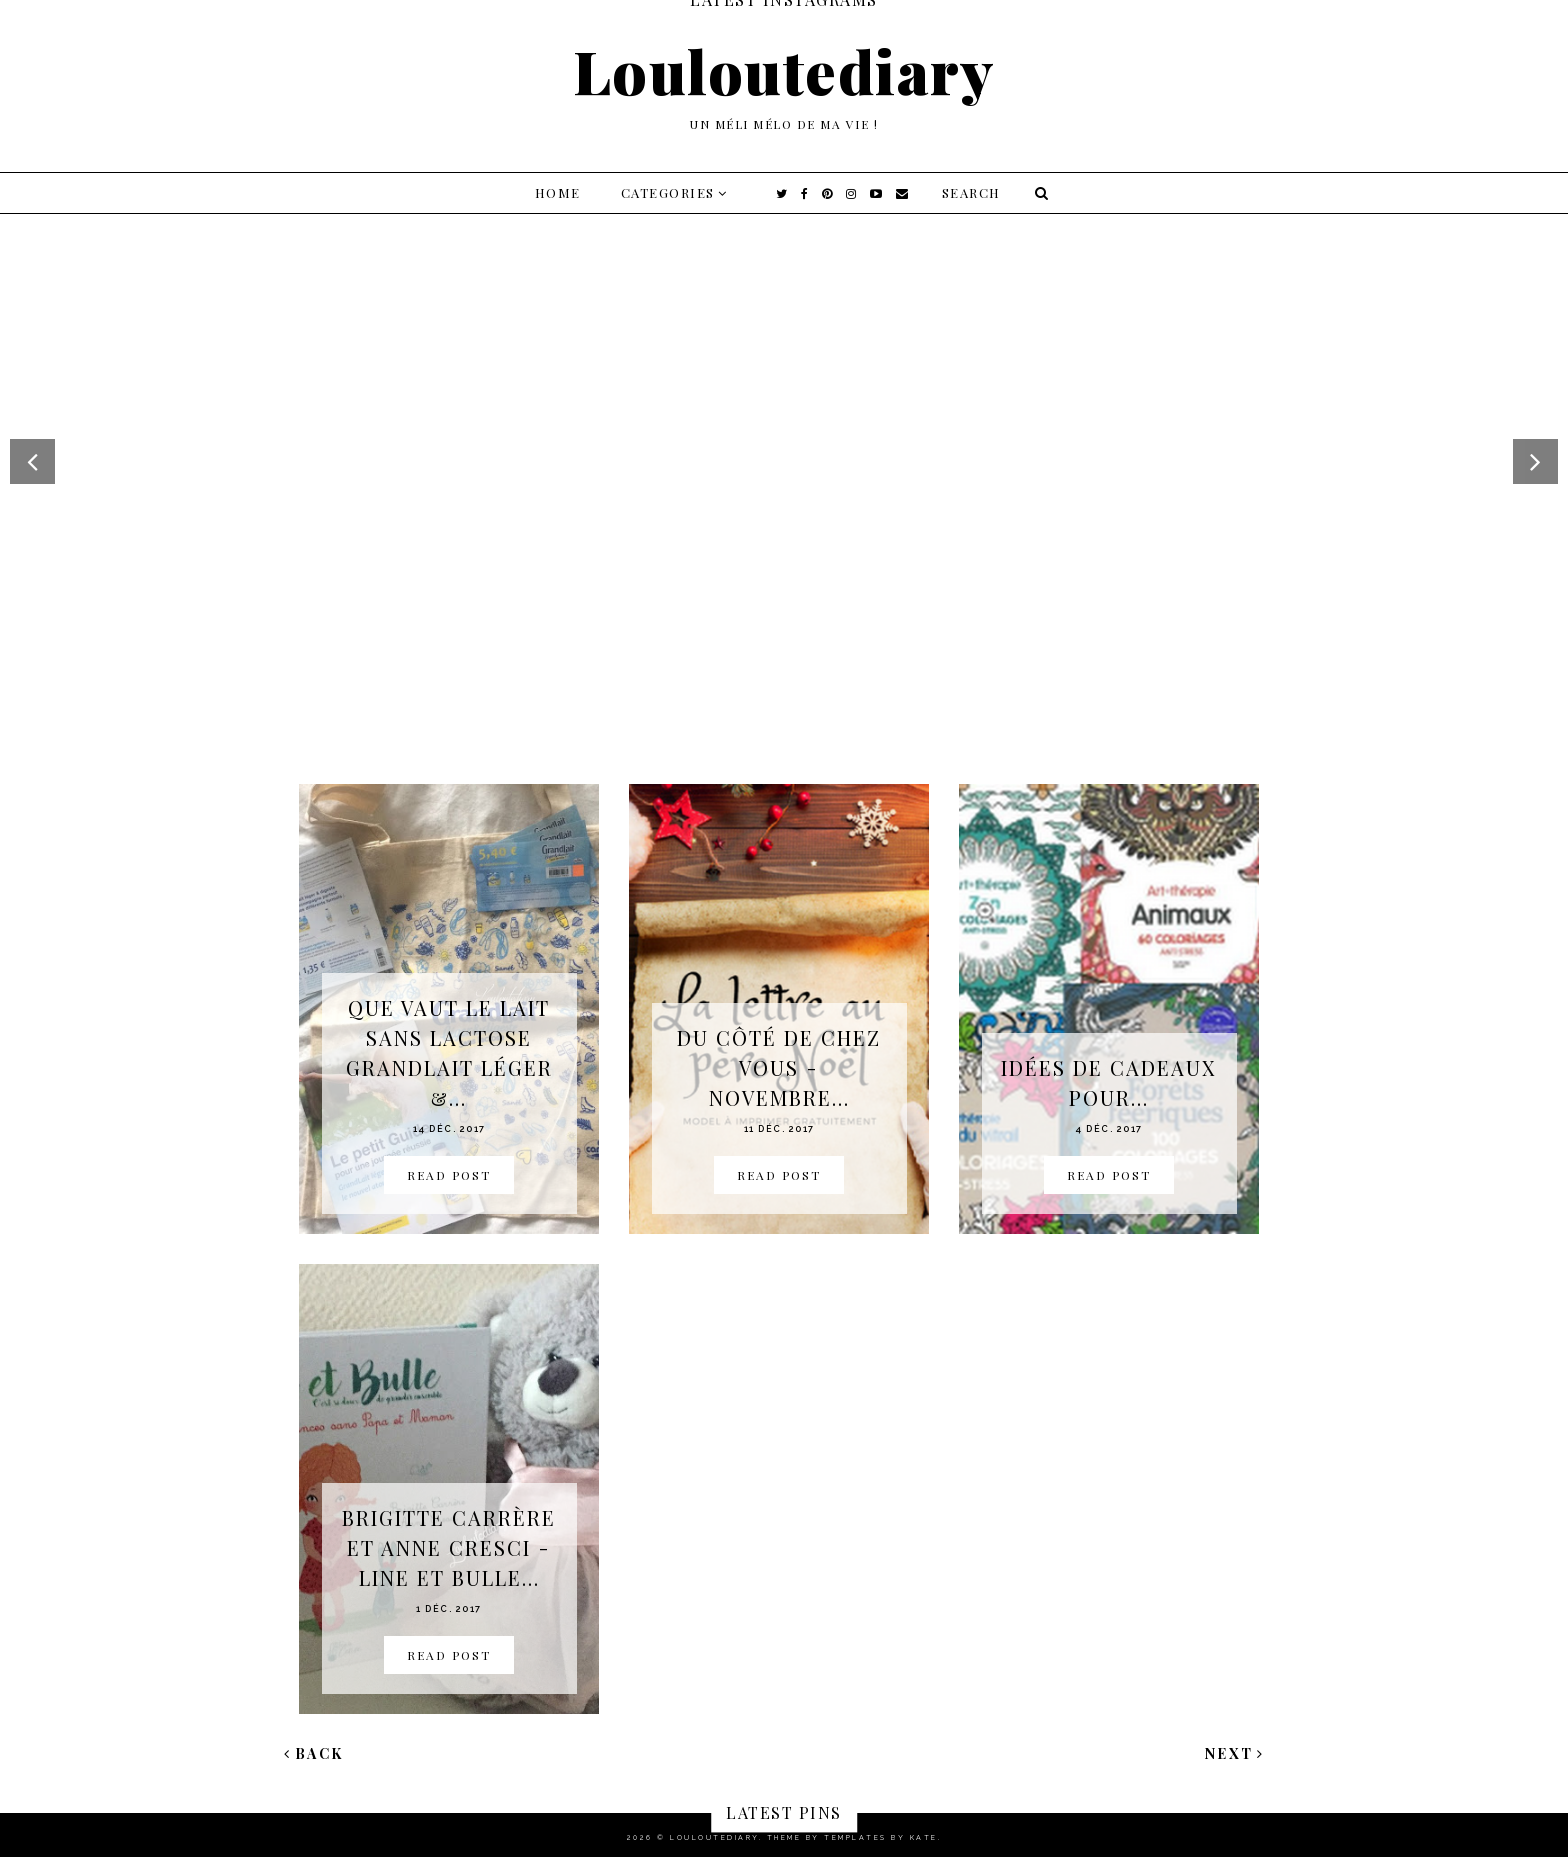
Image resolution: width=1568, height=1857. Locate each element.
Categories (668, 192)
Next (1235, 1753)
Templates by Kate (881, 1837)
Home (558, 192)
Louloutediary (784, 70)
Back (314, 1753)
